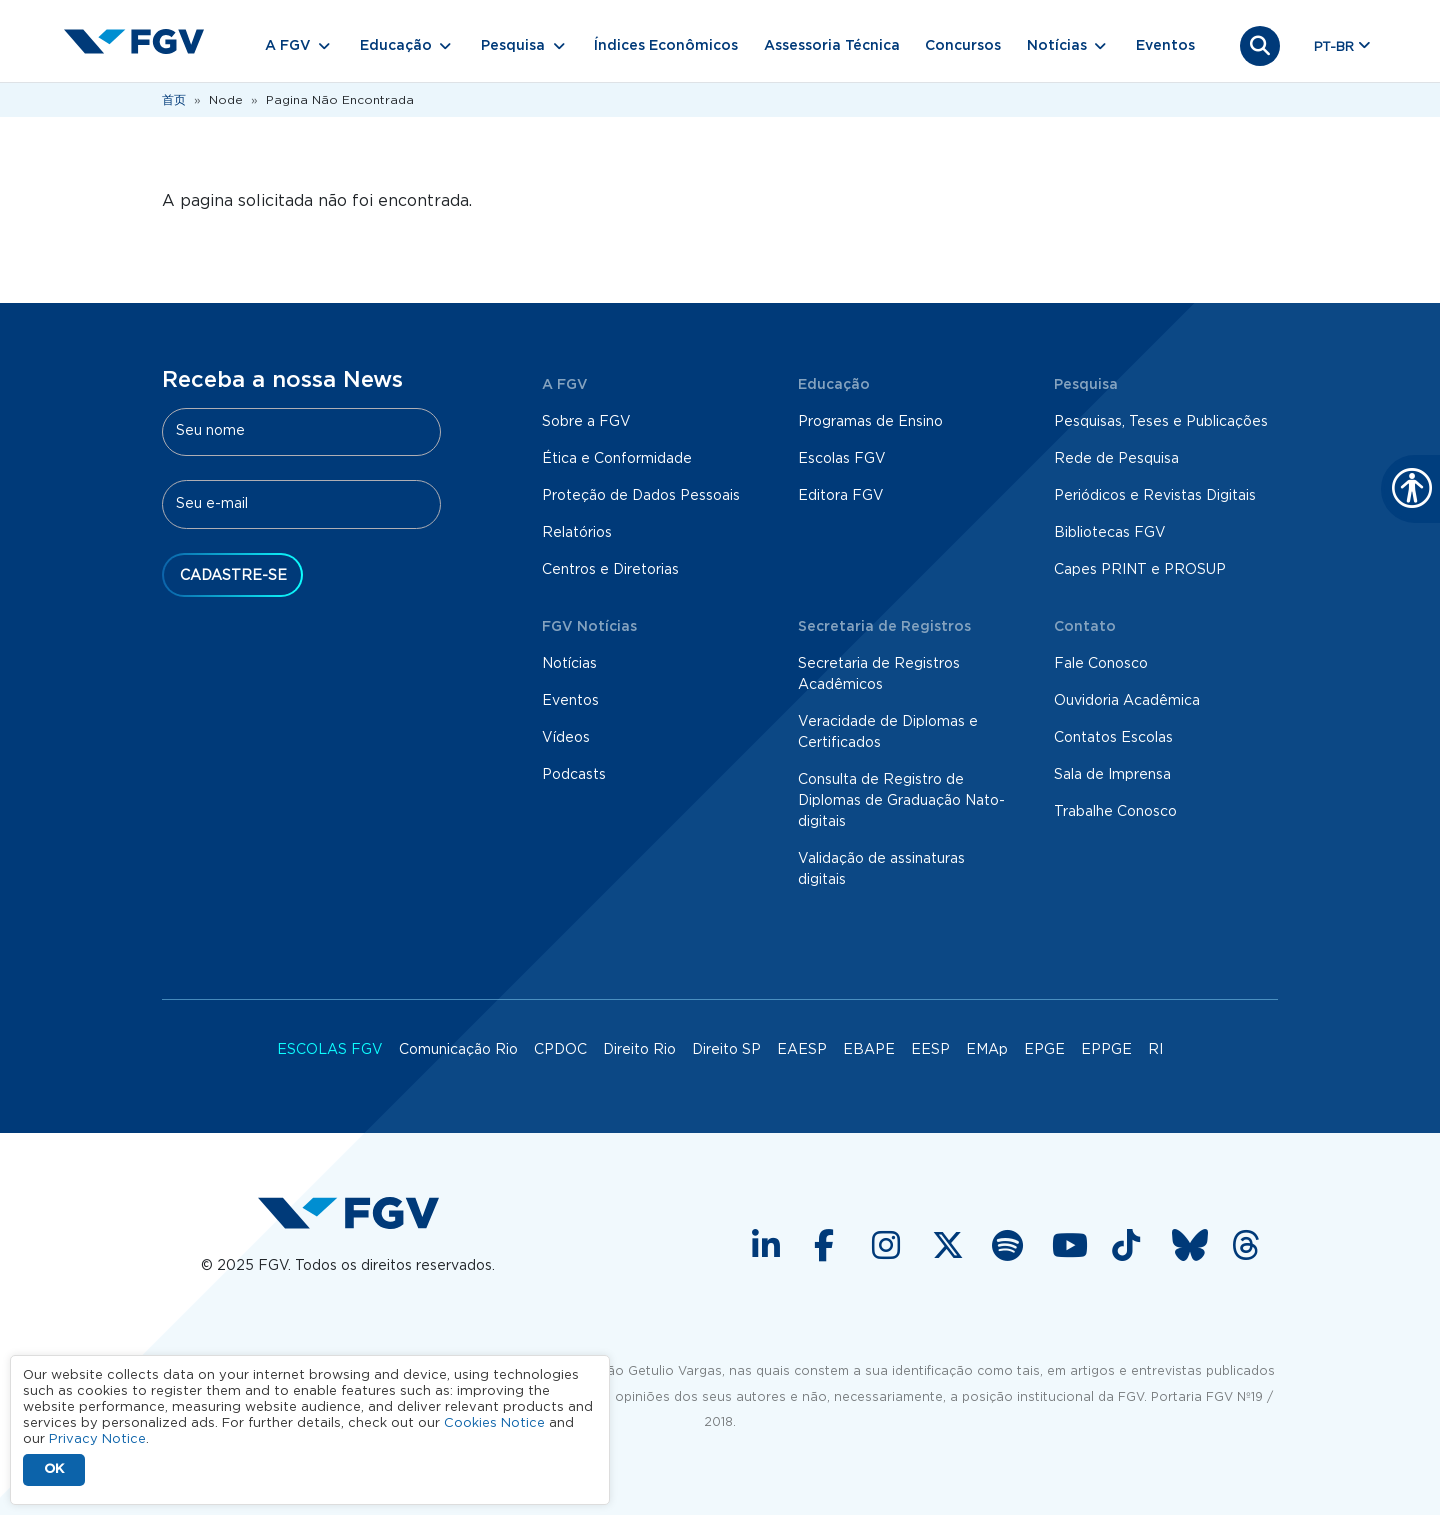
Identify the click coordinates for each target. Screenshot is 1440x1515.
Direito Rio (639, 1050)
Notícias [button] (1057, 46)
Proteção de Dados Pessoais (641, 496)
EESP (930, 1050)
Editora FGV (841, 496)
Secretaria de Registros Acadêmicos (879, 674)
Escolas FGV (842, 459)
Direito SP (726, 1050)
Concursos (963, 46)
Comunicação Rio (458, 1050)
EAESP (802, 1050)
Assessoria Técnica (832, 46)
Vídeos (566, 738)
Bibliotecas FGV (1110, 533)
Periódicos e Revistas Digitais (1155, 496)
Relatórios (577, 533)
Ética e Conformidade (617, 459)
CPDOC (560, 1050)
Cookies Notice (494, 1423)
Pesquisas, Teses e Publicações (1161, 422)
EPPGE (1106, 1050)
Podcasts (574, 775)
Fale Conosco (1101, 664)
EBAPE (869, 1050)
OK (54, 1469)
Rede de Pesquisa (1116, 459)
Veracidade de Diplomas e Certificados (888, 732)
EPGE (1044, 1050)
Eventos (1165, 46)
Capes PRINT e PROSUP (1140, 570)
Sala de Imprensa (1112, 775)
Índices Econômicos (666, 46)
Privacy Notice (97, 1439)
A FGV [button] (288, 46)
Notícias (569, 664)
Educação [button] (396, 46)
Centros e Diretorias (610, 570)
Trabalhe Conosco (1115, 812)
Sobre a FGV (586, 422)
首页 (174, 100)
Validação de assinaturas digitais (881, 869)
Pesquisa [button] (513, 46)
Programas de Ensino (870, 422)
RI (1155, 1050)
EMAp (987, 1050)
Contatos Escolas (1113, 738)
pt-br (1334, 47)
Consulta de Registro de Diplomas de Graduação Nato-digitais (901, 801)
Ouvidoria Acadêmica (1127, 701)
